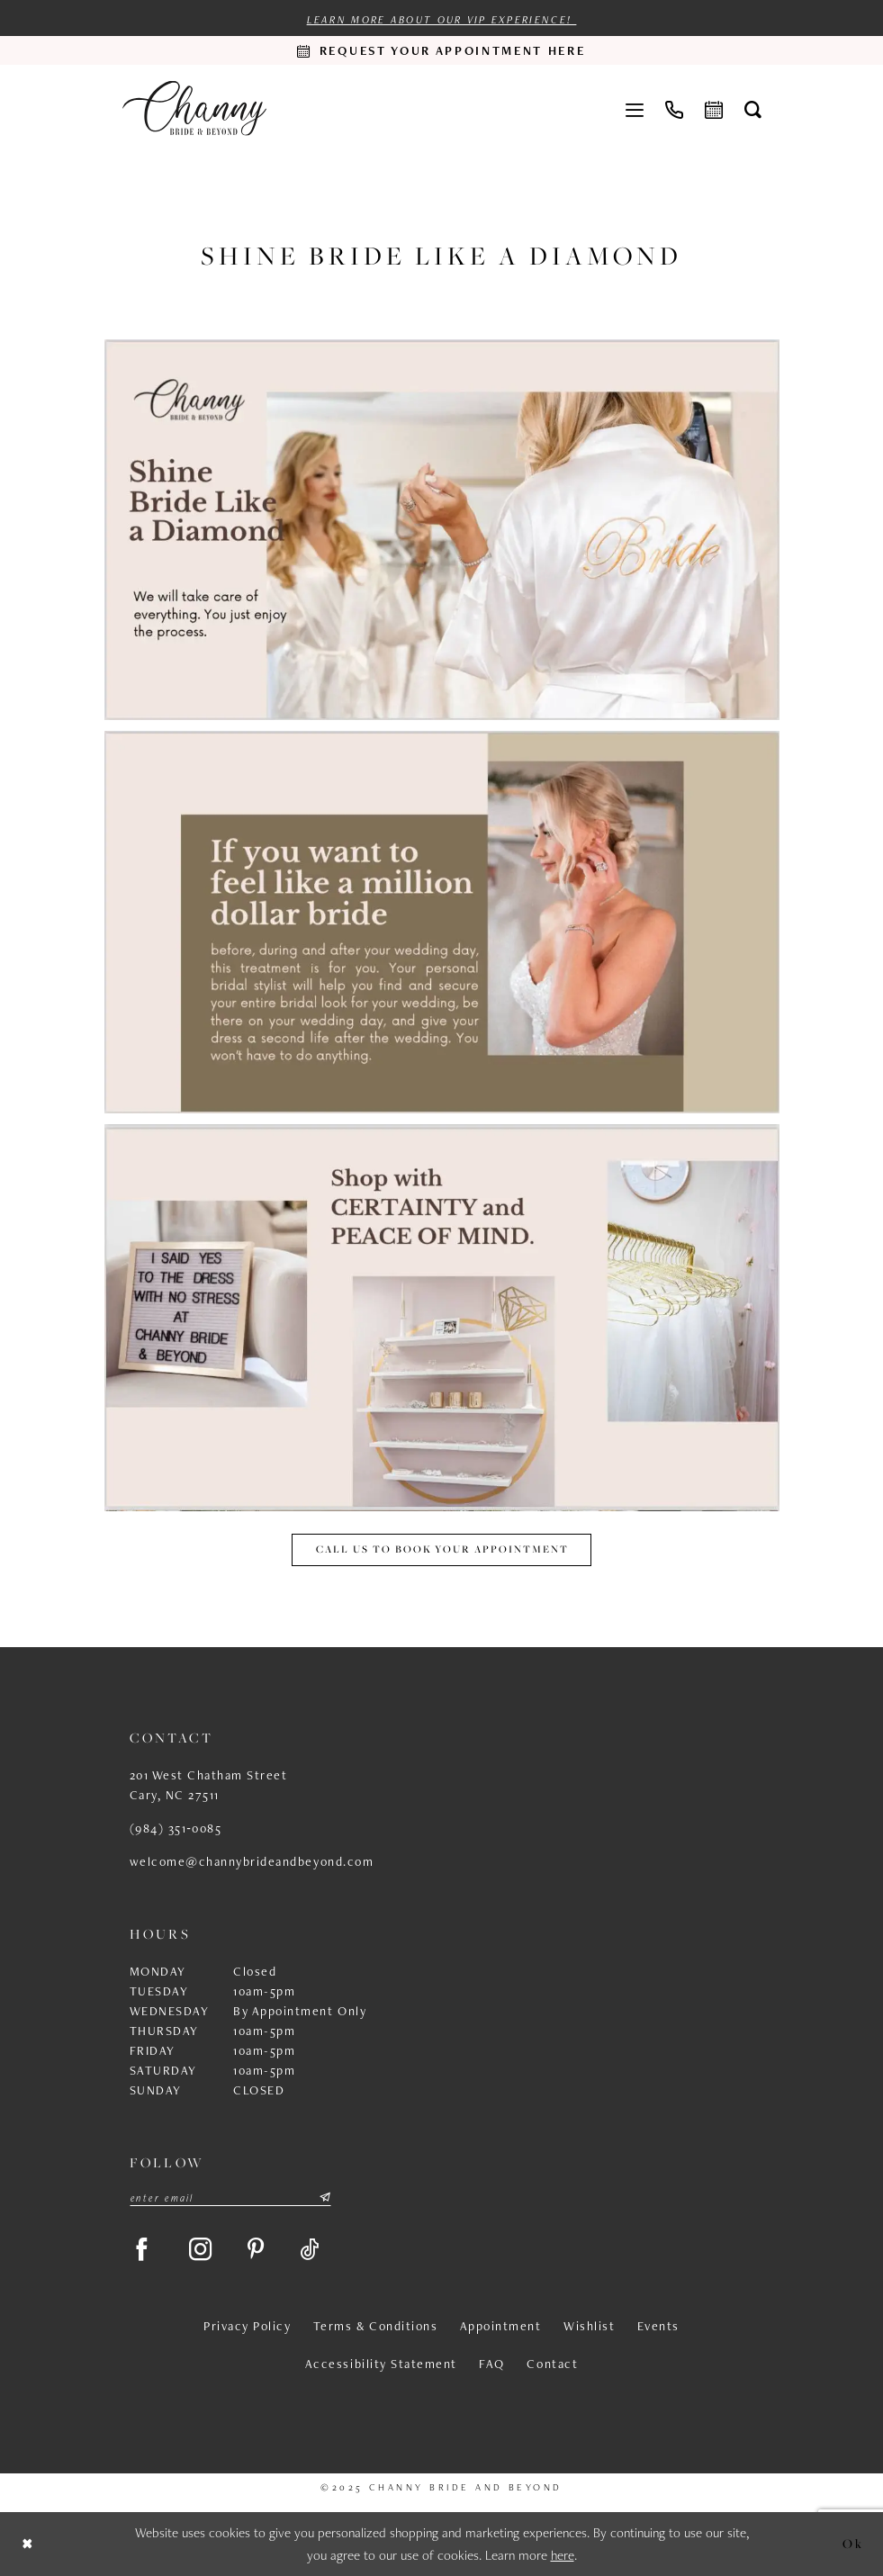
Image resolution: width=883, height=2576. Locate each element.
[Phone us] (674, 108)
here (562, 2555)
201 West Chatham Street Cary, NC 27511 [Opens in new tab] (209, 1785)
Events (658, 2327)
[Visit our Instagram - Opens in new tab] (201, 2250)
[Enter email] (230, 2198)
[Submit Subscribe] (324, 2198)
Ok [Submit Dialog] (852, 2543)
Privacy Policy (247, 2327)
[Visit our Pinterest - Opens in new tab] (257, 2250)
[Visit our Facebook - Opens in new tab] (142, 2250)
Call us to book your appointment (442, 1549)
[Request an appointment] (441, 50)
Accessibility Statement (381, 2364)
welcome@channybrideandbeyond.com (252, 1861)
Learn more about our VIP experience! (441, 20)
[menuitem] (634, 108)
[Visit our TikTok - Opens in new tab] (311, 2250)
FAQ (492, 2364)
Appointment (501, 2327)
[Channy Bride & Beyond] (194, 108)
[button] (634, 108)
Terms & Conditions (375, 2327)
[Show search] (753, 109)
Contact (552, 2364)
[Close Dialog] (28, 2544)
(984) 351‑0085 (176, 1828)
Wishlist (589, 2327)
